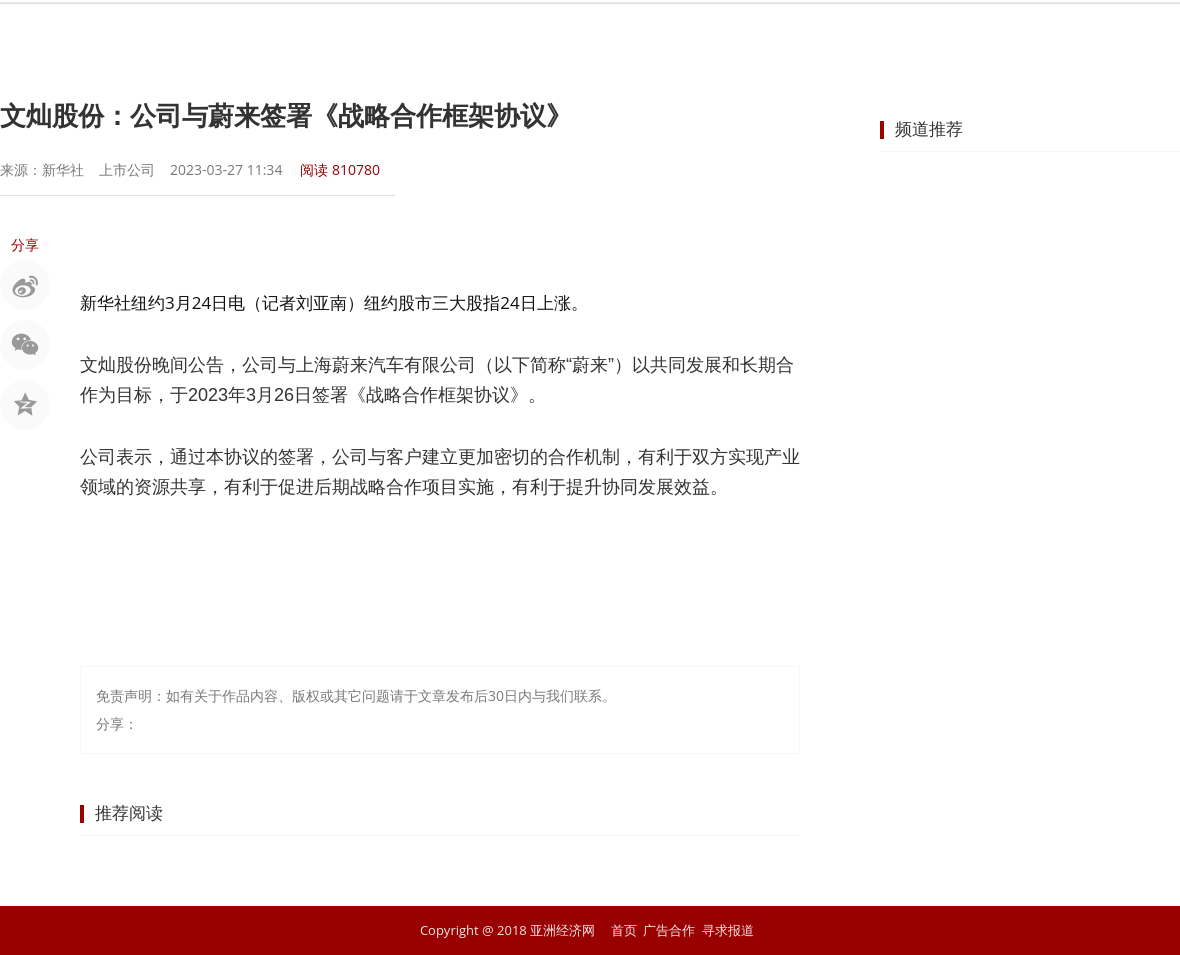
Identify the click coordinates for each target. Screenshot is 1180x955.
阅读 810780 (340, 169)
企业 (646, 35)
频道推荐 (929, 128)
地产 (718, 35)
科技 (862, 35)
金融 (502, 35)
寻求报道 (728, 930)
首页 (286, 35)
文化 (934, 35)
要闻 (358, 35)
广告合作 (669, 930)
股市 (430, 35)
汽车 (790, 35)
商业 (574, 35)
